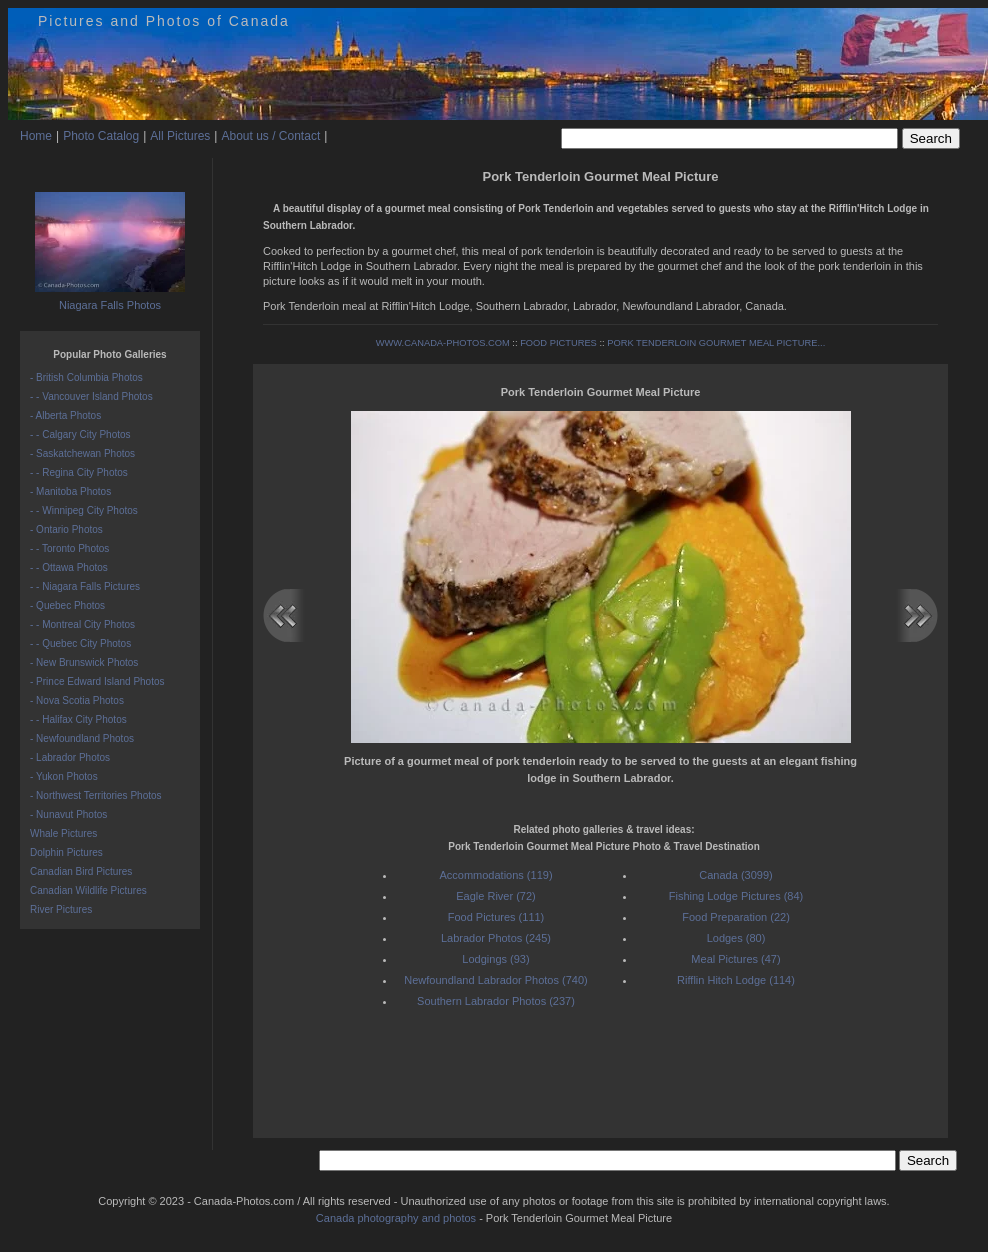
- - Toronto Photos (69, 548)
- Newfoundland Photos (82, 738)
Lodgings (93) (495, 959)
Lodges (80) (736, 938)
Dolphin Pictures (66, 852)
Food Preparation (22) (736, 917)
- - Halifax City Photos (78, 719)
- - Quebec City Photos (80, 643)
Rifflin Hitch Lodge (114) (736, 980)
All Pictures (180, 136)
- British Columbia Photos (86, 377)
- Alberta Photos (65, 415)
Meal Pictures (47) (735, 959)
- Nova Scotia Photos (77, 700)
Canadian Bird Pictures (81, 871)
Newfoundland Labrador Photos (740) (495, 980)
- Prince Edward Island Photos (97, 681)
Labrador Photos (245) (496, 938)
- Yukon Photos (64, 776)
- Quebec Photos (67, 605)
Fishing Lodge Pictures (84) (736, 896)
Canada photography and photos (396, 1218)
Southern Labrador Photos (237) (496, 1001)
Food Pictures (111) (496, 917)
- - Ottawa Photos (69, 567)
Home (36, 136)
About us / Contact (270, 136)
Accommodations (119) (495, 875)
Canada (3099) (735, 875)
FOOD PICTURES (558, 343)
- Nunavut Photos (68, 814)
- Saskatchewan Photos (82, 453)
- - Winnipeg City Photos (84, 510)
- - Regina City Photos (79, 472)
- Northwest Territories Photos (96, 795)
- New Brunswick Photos (84, 662)
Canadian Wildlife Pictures (88, 890)
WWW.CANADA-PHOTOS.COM (443, 343)
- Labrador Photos (70, 757)
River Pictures (61, 909)
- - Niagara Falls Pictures (85, 586)
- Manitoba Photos (70, 491)
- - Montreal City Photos (82, 624)
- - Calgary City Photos (80, 434)
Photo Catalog (101, 136)
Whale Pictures (63, 833)
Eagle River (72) (495, 896)
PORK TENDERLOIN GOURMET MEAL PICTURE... (716, 343)
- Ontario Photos (66, 529)
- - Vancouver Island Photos (91, 396)
